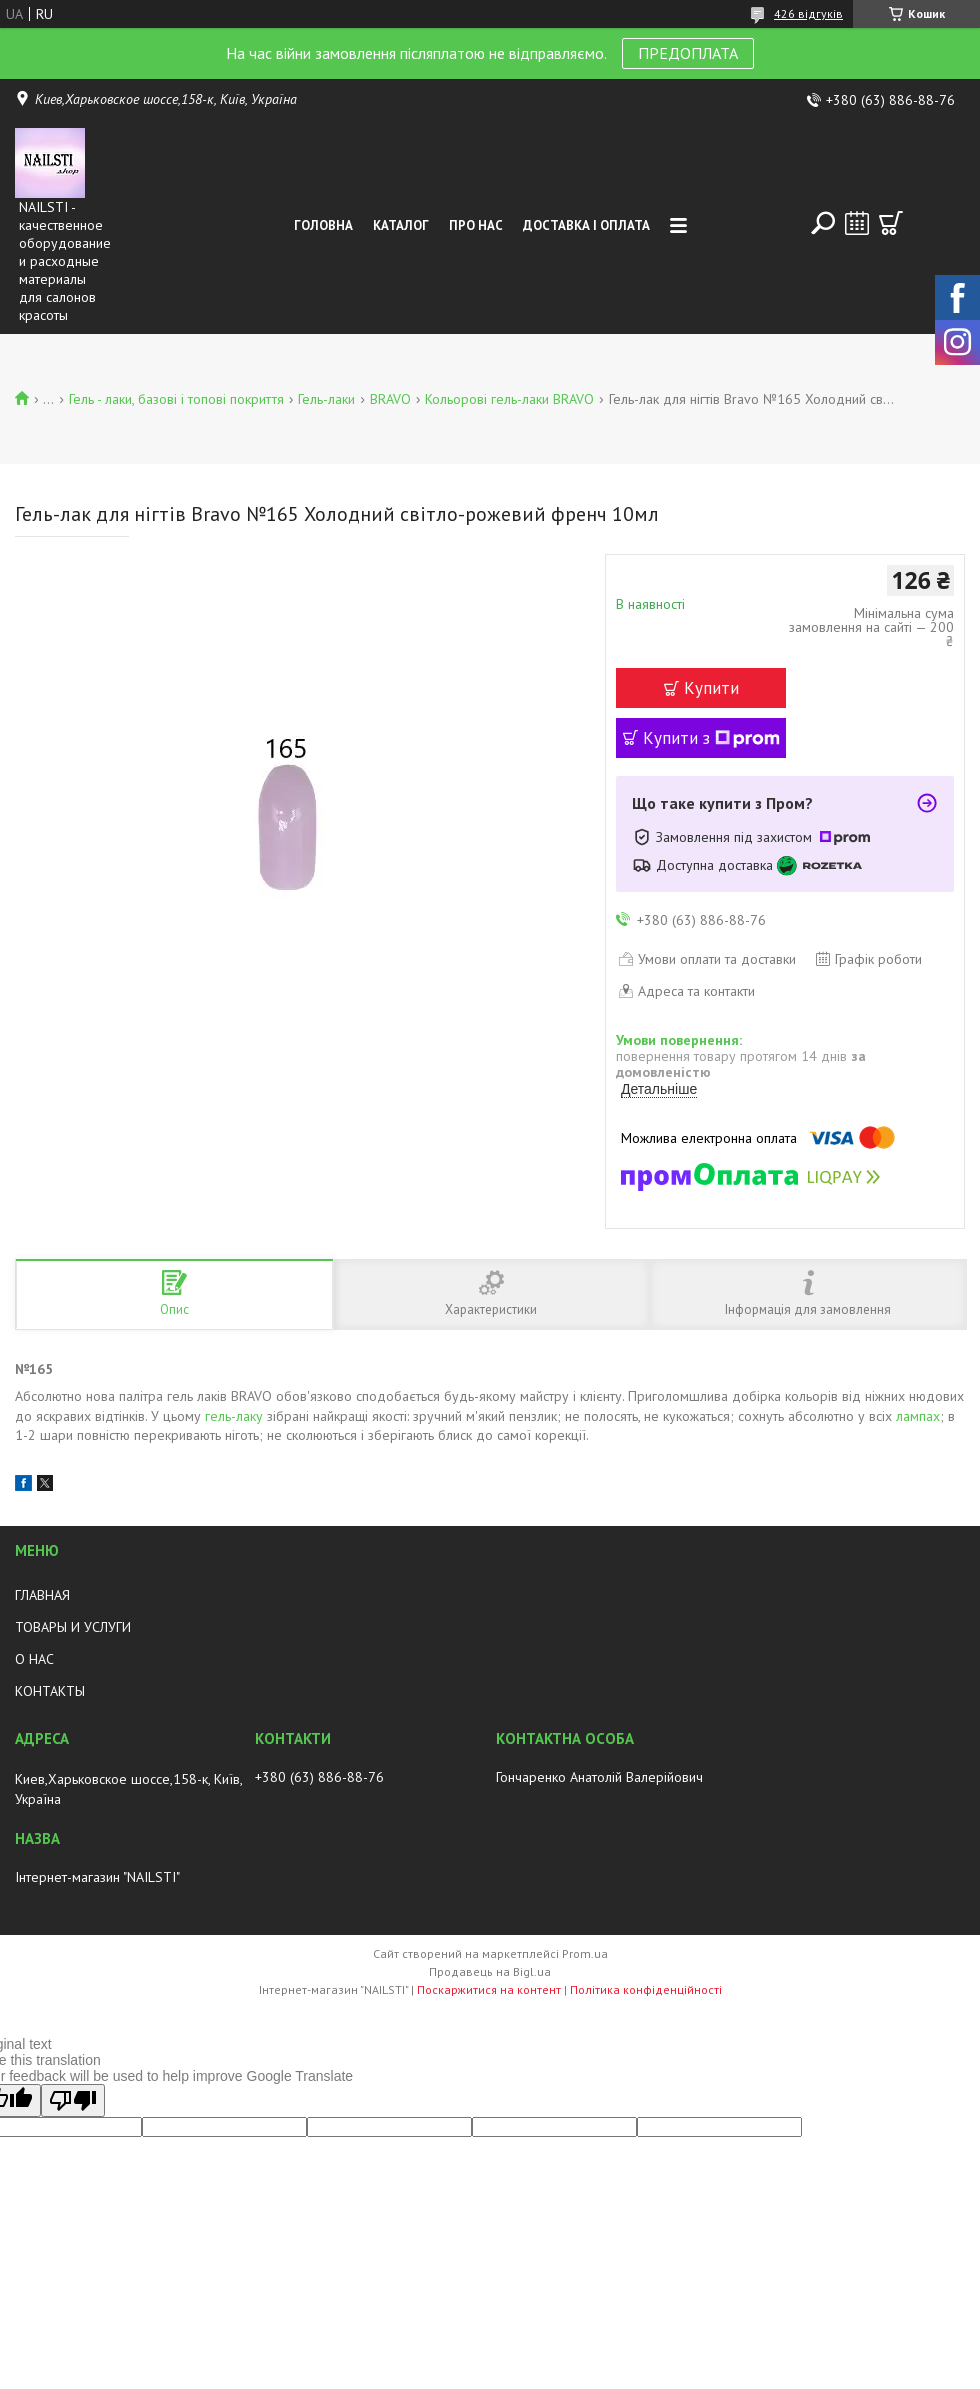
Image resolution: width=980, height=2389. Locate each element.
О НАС (34, 1659)
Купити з (711, 738)
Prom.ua (585, 1953)
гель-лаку (234, 1416)
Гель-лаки (326, 399)
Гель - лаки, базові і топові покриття (176, 399)
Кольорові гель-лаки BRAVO (509, 399)
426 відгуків (808, 13)
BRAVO (390, 399)
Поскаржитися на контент (489, 1989)
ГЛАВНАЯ (42, 1595)
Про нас (476, 225)
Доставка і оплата (586, 225)
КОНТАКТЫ (50, 1691)
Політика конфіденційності (646, 1989)
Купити (711, 688)
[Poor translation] (73, 2100)
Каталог (401, 225)
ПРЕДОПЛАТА (688, 53)
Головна (323, 225)
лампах (918, 1416)
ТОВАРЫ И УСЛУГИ (73, 1627)
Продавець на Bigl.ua (490, 1971)
